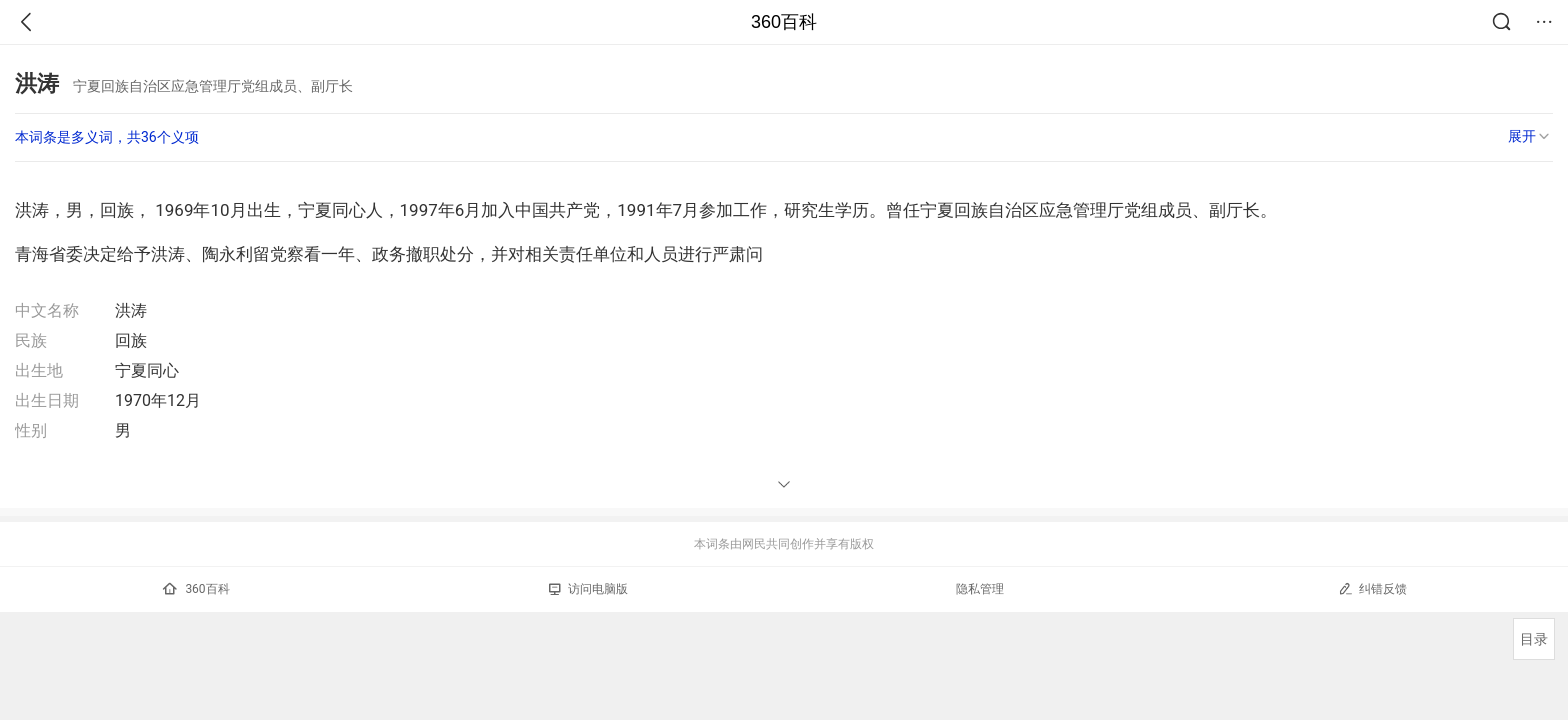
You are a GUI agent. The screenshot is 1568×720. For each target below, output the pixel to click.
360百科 (784, 22)
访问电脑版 (588, 589)
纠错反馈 (1372, 588)
